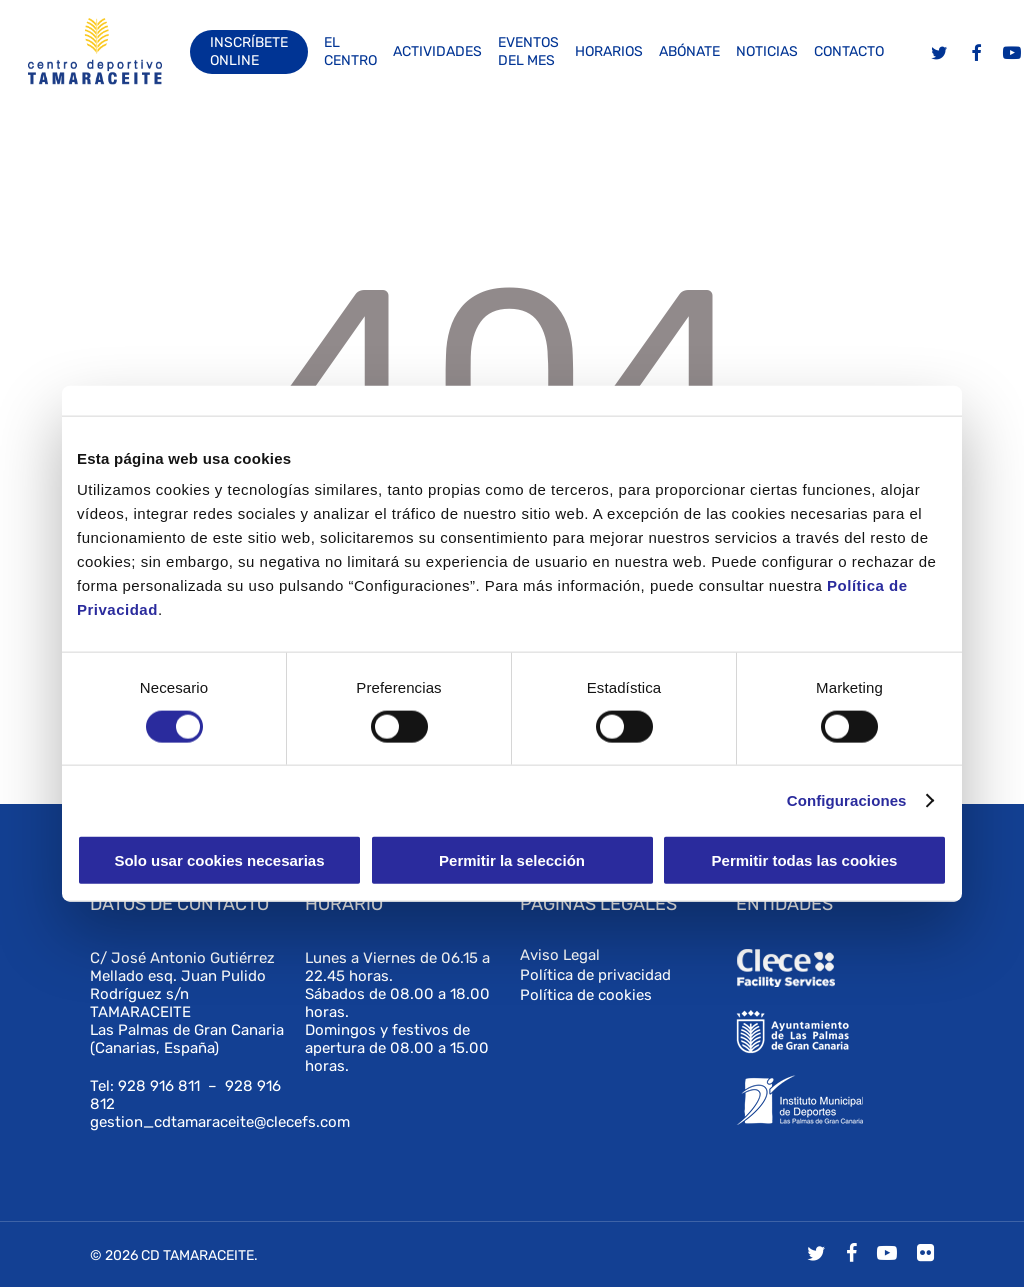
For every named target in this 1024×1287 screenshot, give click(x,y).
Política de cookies (586, 995)
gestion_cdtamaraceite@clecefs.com (220, 1122)
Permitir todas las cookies (805, 860)
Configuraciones (847, 799)
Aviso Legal (560, 955)
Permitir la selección (512, 860)
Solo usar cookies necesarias (219, 860)
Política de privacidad (595, 975)
